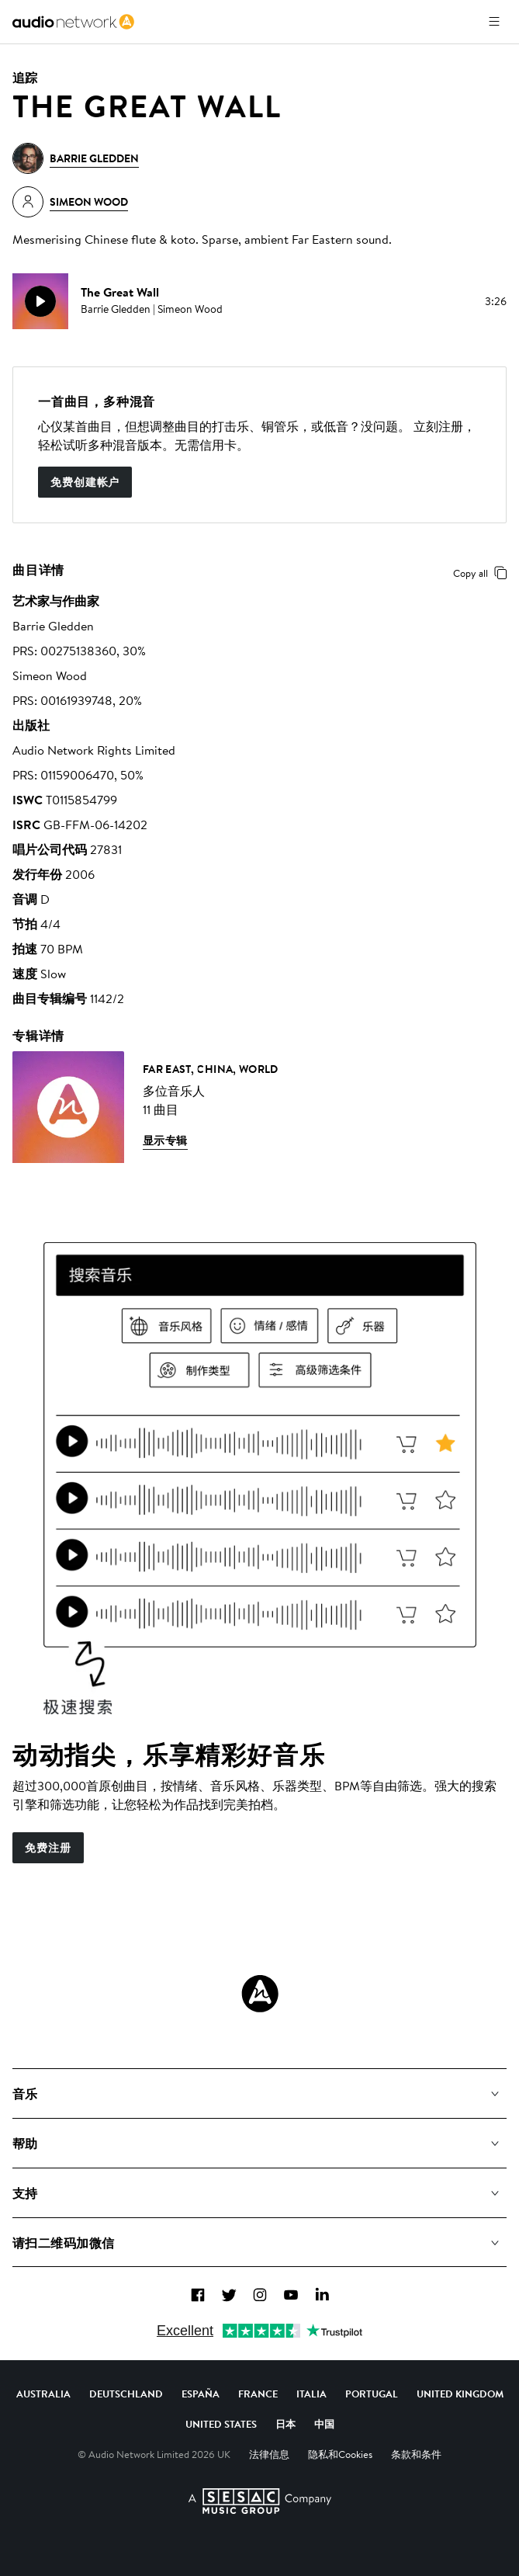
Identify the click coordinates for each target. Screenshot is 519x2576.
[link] (73, 22)
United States (221, 2424)
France (258, 2394)
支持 (25, 2193)
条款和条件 (416, 2454)
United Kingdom (460, 2394)
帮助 (25, 2143)
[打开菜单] (494, 21)
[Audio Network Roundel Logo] (260, 1993)
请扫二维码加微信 (63, 2242)
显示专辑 (165, 1140)
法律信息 (269, 2454)
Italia (311, 2394)
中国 (324, 2424)
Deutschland (126, 2394)
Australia (43, 2394)
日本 (285, 2424)
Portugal (371, 2394)
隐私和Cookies (340, 2454)
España (201, 2394)
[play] (40, 301)
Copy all (483, 573)
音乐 (25, 2093)
